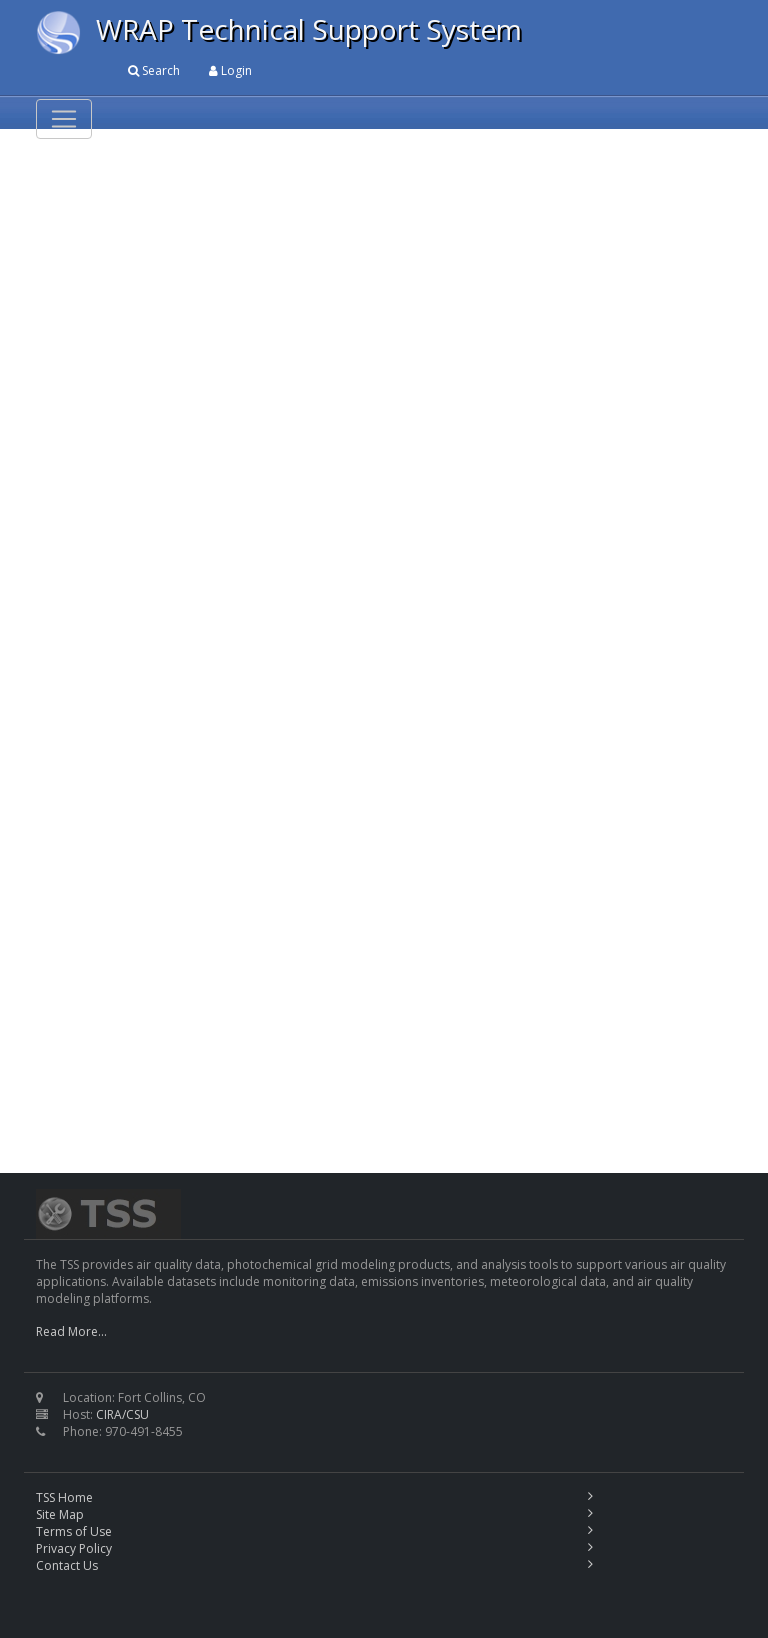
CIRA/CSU (122, 1414)
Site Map (60, 1514)
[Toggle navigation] (64, 119)
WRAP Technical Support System (309, 29)
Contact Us (67, 1565)
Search (154, 70)
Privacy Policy (74, 1548)
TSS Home (64, 1497)
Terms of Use (74, 1531)
